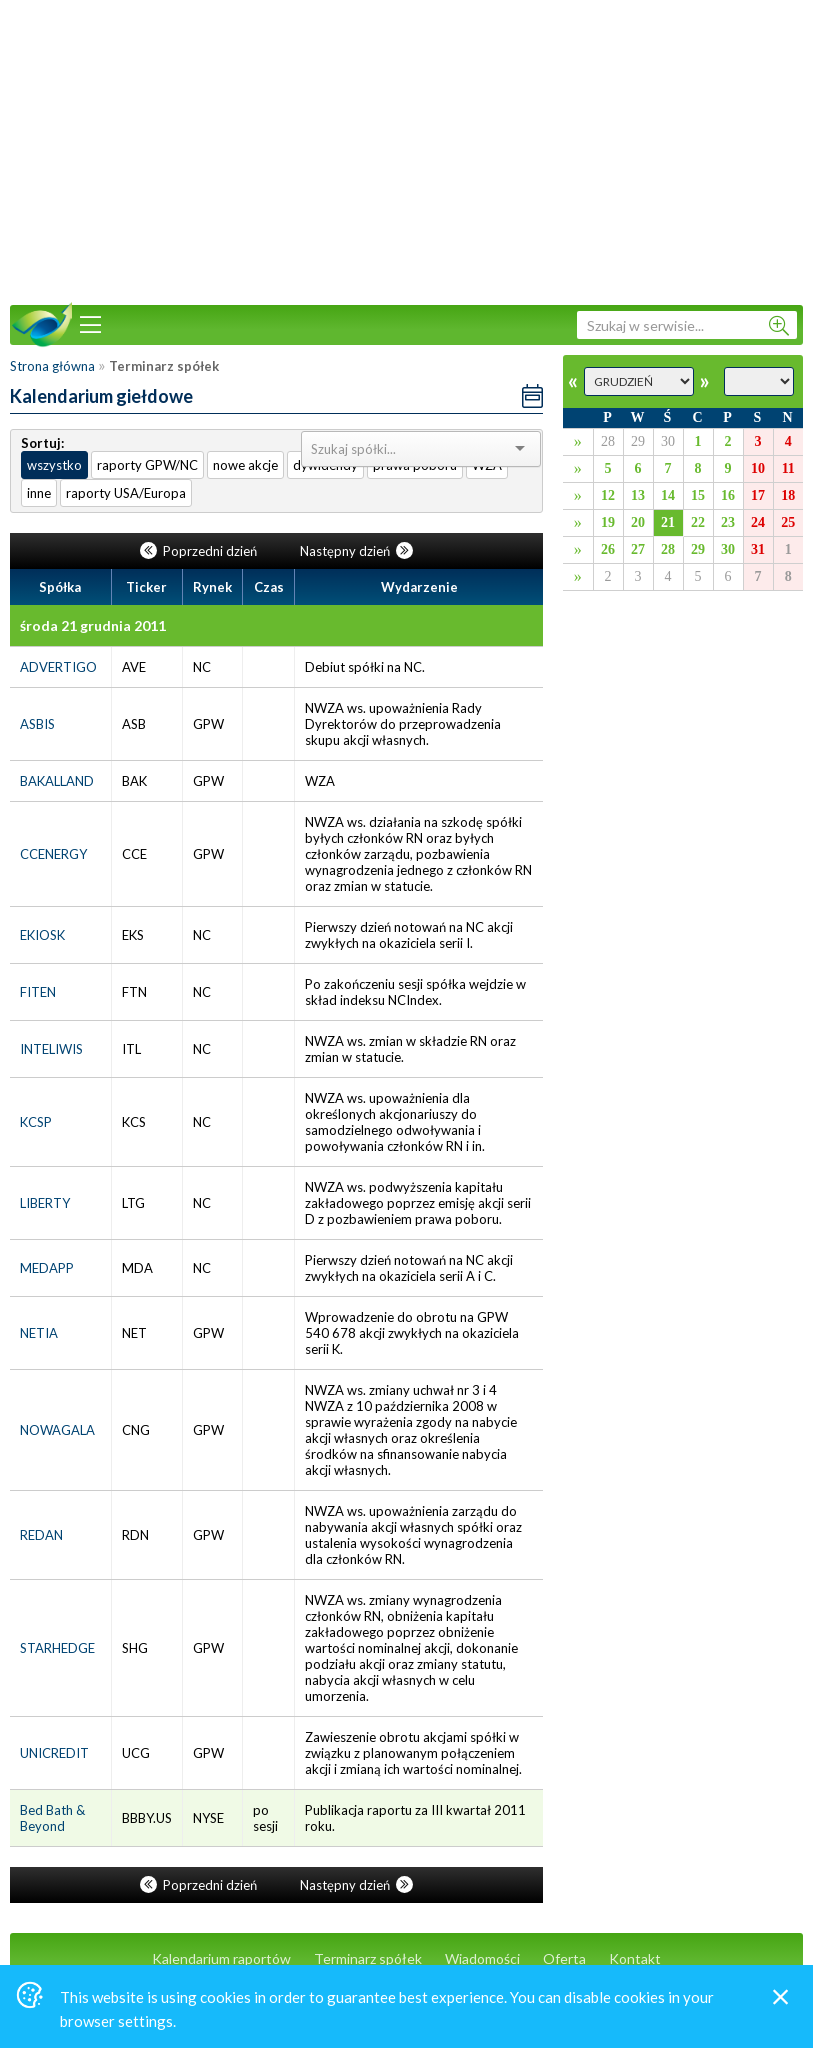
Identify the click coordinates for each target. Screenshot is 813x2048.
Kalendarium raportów (221, 1958)
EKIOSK (42, 935)
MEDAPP (47, 1268)
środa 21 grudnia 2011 (93, 625)
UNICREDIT (54, 1753)
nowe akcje (245, 465)
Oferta (564, 1958)
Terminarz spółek (368, 1958)
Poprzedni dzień (200, 551)
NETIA (39, 1333)
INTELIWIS (51, 1049)
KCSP (36, 1122)
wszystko (54, 465)
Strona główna (52, 366)
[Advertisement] (407, 150)
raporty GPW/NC (147, 465)
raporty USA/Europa (126, 493)
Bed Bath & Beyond (52, 1818)
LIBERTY (45, 1203)
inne (39, 493)
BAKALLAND (57, 781)
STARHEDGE (57, 1648)
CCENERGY (53, 854)
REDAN (41, 1535)
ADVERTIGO (58, 667)
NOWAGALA (57, 1430)
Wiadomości (482, 1958)
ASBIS (37, 724)
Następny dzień (356, 551)
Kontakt (635, 1958)
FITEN (38, 992)
